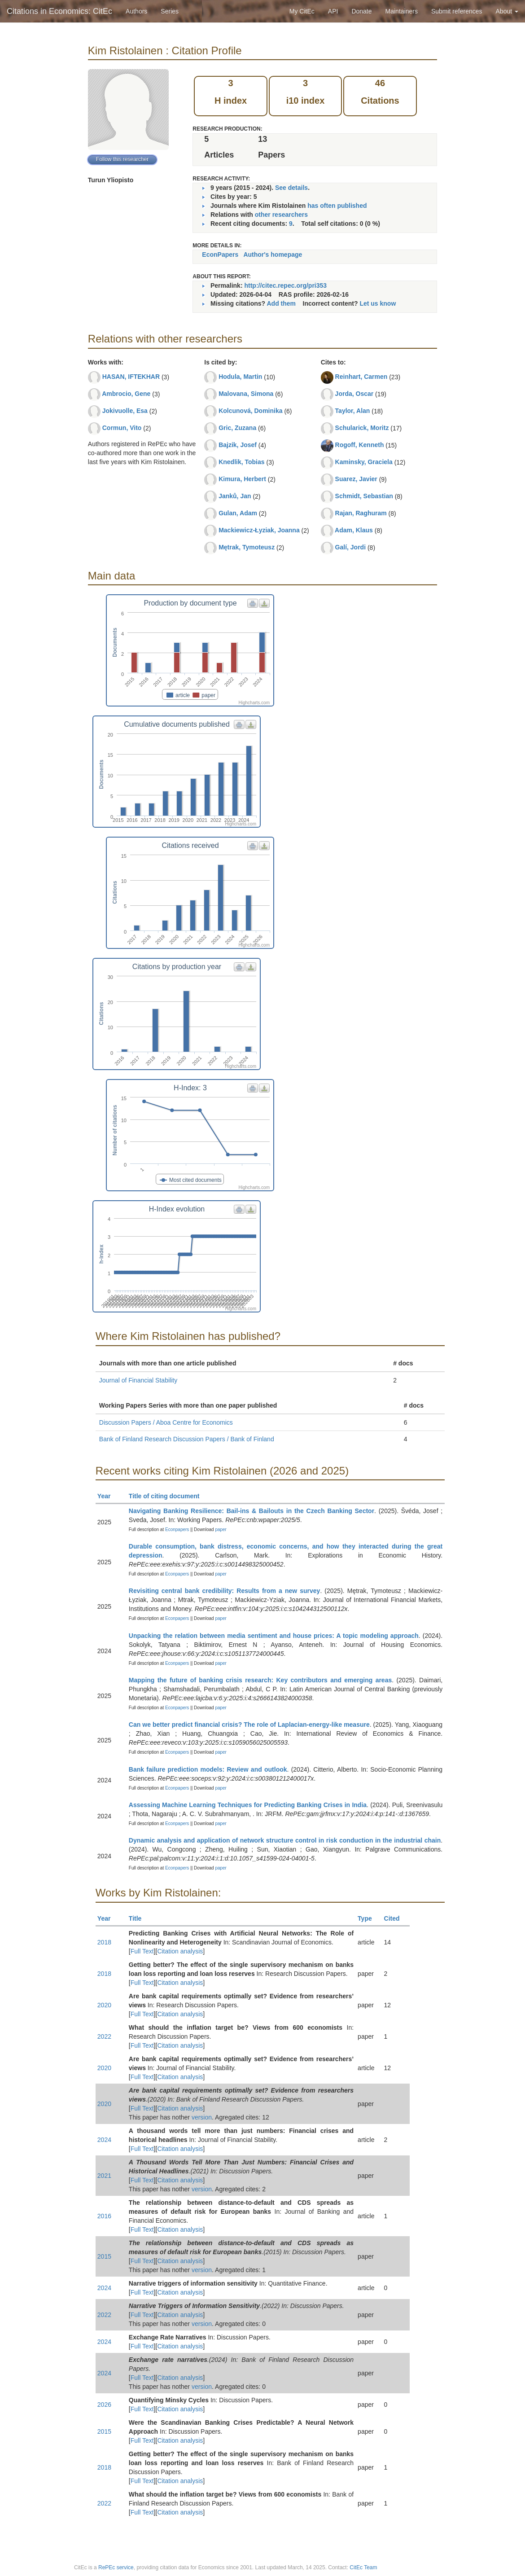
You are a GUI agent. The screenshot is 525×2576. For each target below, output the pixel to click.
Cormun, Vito (122, 427)
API (333, 11)
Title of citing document (168, 1496)
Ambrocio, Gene (126, 393)
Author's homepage (272, 254)
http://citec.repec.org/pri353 (285, 285)
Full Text (142, 1951)
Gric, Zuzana (237, 427)
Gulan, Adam (238, 513)
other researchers (281, 214)
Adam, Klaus (354, 530)
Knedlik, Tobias (241, 461)
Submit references (456, 11)
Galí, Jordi (350, 547)
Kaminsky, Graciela (364, 461)
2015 (104, 2256)
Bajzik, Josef (238, 444)
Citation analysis (180, 1951)
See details (291, 187)
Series (170, 11)
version (202, 2117)
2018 (104, 1942)
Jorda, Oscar (354, 393)
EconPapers (220, 254)
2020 (104, 2005)
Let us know (377, 303)
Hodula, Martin (240, 376)
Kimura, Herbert (242, 479)
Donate (361, 11)
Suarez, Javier (356, 479)
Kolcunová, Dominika (250, 410)
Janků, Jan (235, 496)
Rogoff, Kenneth (359, 444)
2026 (104, 2404)
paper (221, 1529)
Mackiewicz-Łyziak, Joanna (259, 530)
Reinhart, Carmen (361, 376)
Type (369, 1918)
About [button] (507, 11)
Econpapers (176, 1529)
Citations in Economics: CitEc (59, 11)
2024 (104, 2139)
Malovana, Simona (246, 393)
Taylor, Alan (352, 410)
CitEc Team (363, 2567)
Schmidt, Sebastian (364, 496)
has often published (337, 205)
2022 (104, 2036)
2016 (104, 2216)
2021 (104, 2175)
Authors (136, 11)
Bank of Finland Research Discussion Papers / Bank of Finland (186, 1439)
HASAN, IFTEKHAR (131, 376)
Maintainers (401, 11)
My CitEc (302, 11)
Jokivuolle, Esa (125, 410)
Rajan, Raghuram (361, 513)
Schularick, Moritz (362, 427)
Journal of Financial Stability (138, 1380)
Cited (396, 1918)
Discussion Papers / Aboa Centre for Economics (166, 1422)
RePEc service (116, 2567)
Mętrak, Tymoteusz (247, 547)
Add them (281, 303)
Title (139, 1918)
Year (107, 1496)
